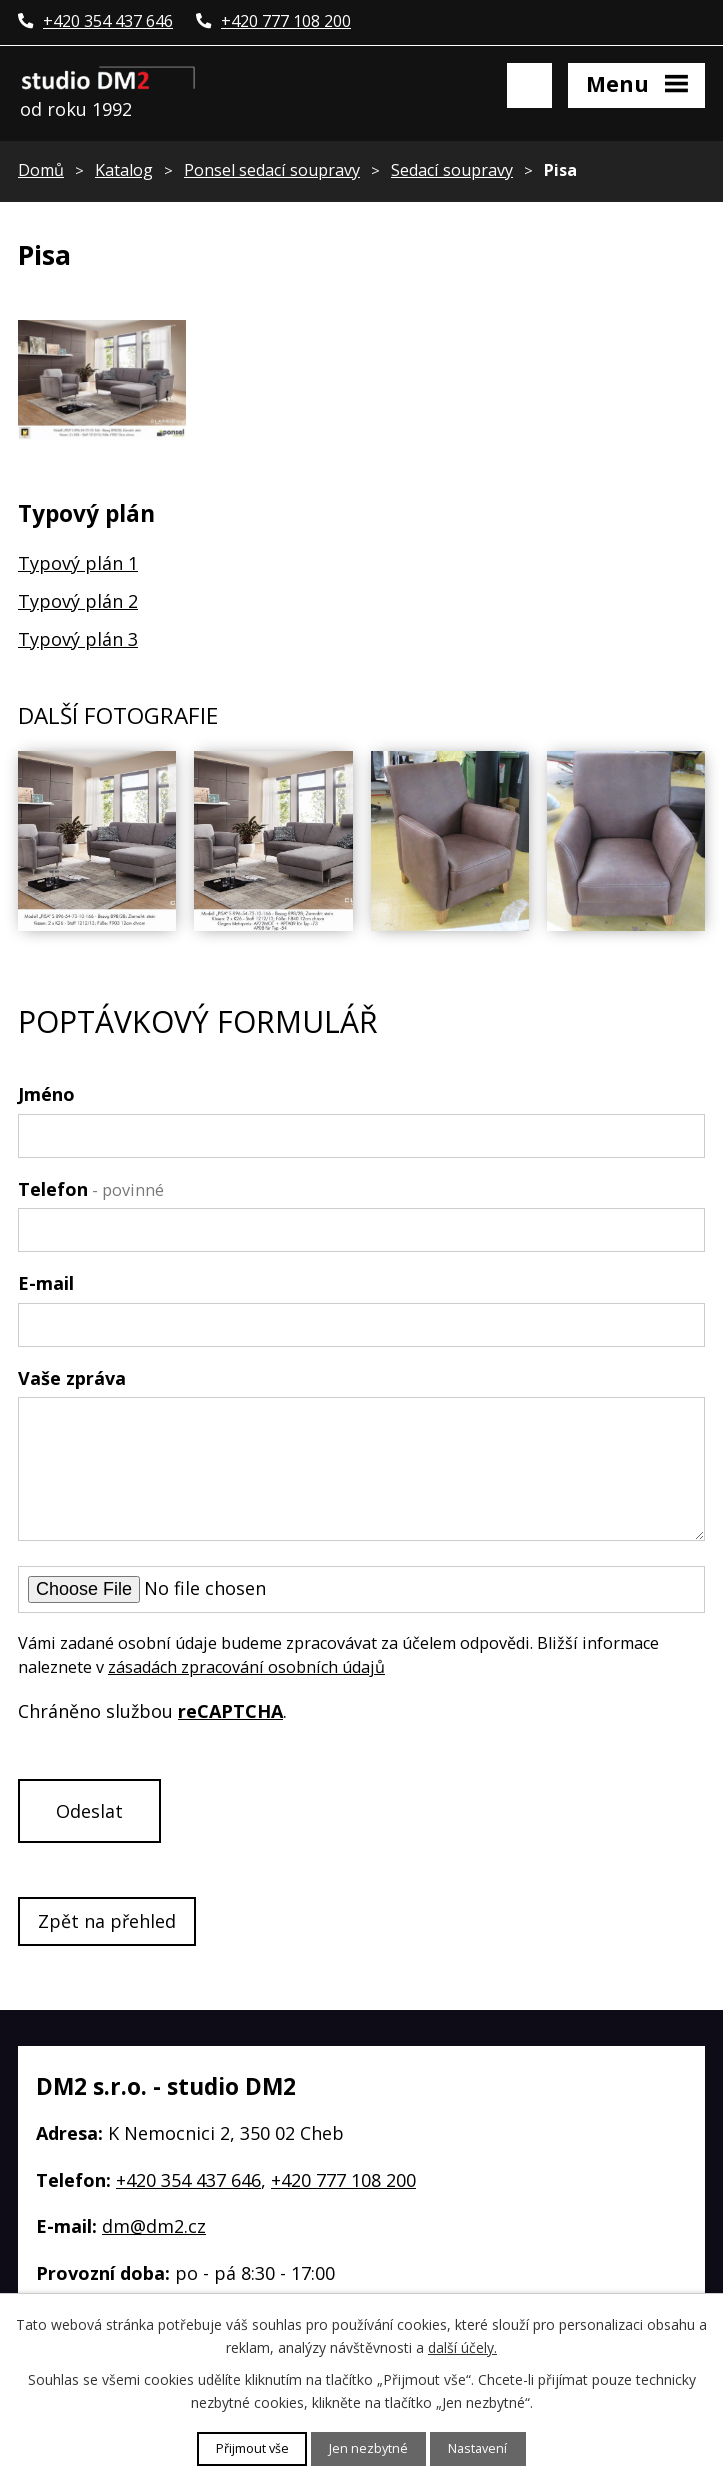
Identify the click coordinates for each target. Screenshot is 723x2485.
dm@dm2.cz (154, 2226)
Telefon (91, 1189)
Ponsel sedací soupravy (272, 170)
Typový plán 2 (78, 601)
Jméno (46, 1094)
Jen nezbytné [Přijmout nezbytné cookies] (368, 2448)
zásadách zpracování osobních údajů (246, 1667)
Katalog (124, 170)
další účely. (462, 2346)
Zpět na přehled (107, 1921)
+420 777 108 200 (343, 2180)
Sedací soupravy (452, 170)
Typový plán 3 (78, 639)
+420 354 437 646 (188, 2180)
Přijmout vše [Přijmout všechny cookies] (252, 2448)
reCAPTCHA (230, 1711)
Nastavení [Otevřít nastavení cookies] (477, 2448)
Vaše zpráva (72, 1378)
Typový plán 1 (78, 563)
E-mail (46, 1283)
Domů (41, 170)
